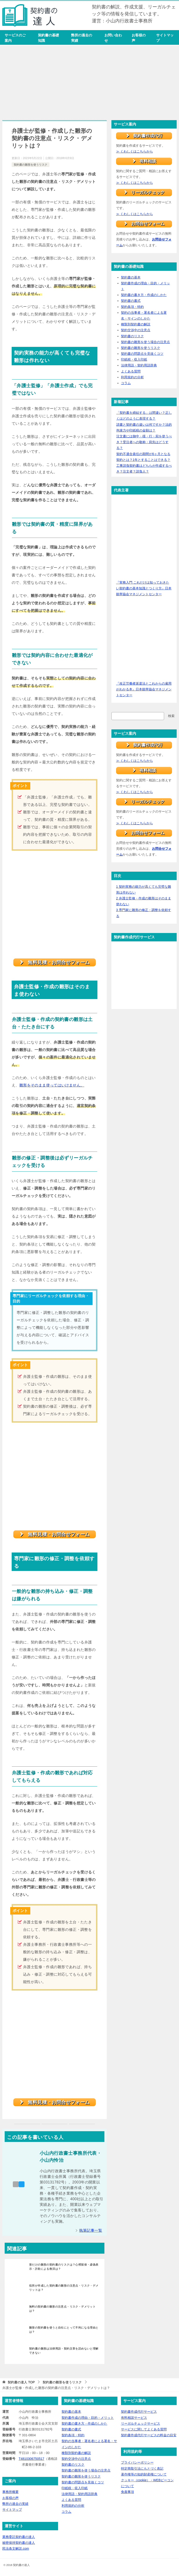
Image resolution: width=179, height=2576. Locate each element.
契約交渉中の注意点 (135, 330)
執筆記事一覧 (90, 2230)
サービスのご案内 (15, 37)
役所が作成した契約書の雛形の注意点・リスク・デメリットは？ (64, 2287)
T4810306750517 (31, 2459)
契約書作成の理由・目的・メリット (88, 2417)
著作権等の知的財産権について (144, 2474)
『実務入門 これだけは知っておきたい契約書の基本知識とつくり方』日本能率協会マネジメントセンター (144, 588)
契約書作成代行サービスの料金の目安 (148, 2435)
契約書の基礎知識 (48, 37)
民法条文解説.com (15, 2548)
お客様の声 (139, 37)
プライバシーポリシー (137, 2462)
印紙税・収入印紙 (134, 359)
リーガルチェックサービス (140, 2423)
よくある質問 (131, 371)
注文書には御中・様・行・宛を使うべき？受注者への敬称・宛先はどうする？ (144, 442)
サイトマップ (165, 37)
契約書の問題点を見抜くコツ (142, 353)
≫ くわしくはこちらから (134, 151)
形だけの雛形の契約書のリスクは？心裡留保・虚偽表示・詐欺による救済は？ (64, 2266)
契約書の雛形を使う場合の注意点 (145, 342)
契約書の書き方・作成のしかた (144, 295)
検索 (171, 716)
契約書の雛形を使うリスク (30, 164)
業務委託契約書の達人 (18, 2537)
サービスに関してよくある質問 (144, 2429)
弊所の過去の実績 (81, 37)
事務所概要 (10, 2492)
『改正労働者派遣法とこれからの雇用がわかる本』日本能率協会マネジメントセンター (144, 689)
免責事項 (127, 2492)
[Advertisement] (89, 80)
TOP (21, 2382)
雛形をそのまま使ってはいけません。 (51, 1085)
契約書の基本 (131, 277)
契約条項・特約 (132, 307)
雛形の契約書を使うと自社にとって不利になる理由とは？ (64, 2329)
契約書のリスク (132, 336)
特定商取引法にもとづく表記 (142, 2468)
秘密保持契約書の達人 (18, 2543)
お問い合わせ (113, 37)
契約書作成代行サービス (139, 2411)
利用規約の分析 (132, 377)
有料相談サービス (134, 2417)
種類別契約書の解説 (135, 324)
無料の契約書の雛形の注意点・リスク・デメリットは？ (62, 2308)
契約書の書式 (131, 301)
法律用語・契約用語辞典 (139, 365)
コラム (126, 383)
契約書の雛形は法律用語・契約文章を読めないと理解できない (64, 2350)
